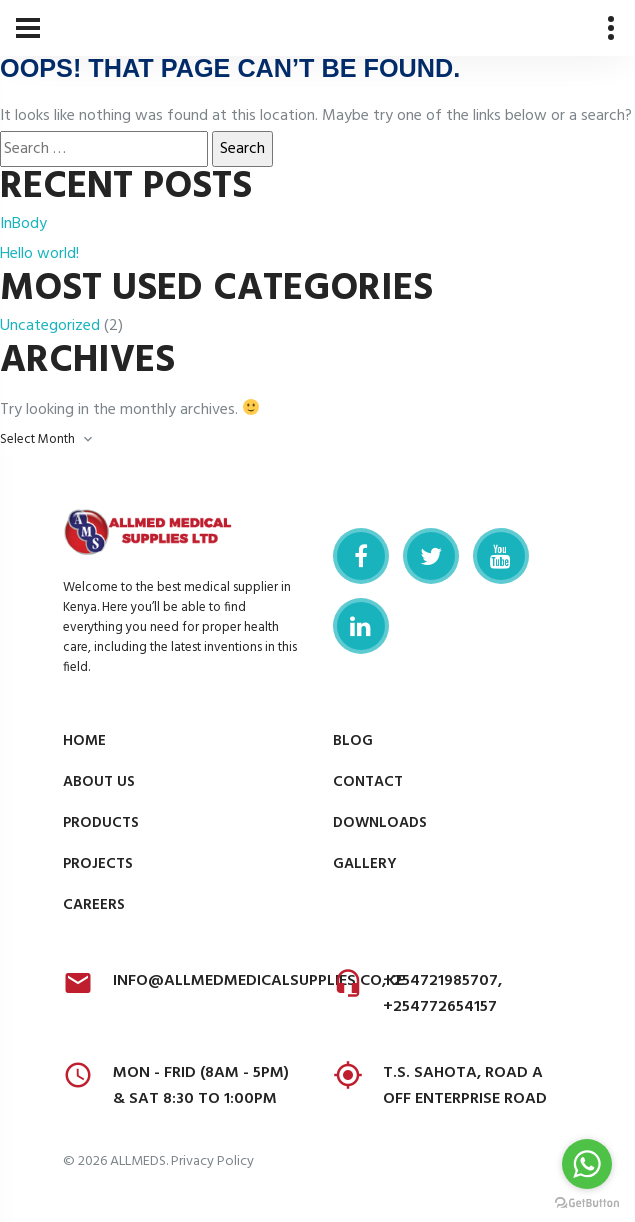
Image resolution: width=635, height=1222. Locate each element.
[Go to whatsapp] (587, 1164)
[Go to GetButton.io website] (587, 1202)
